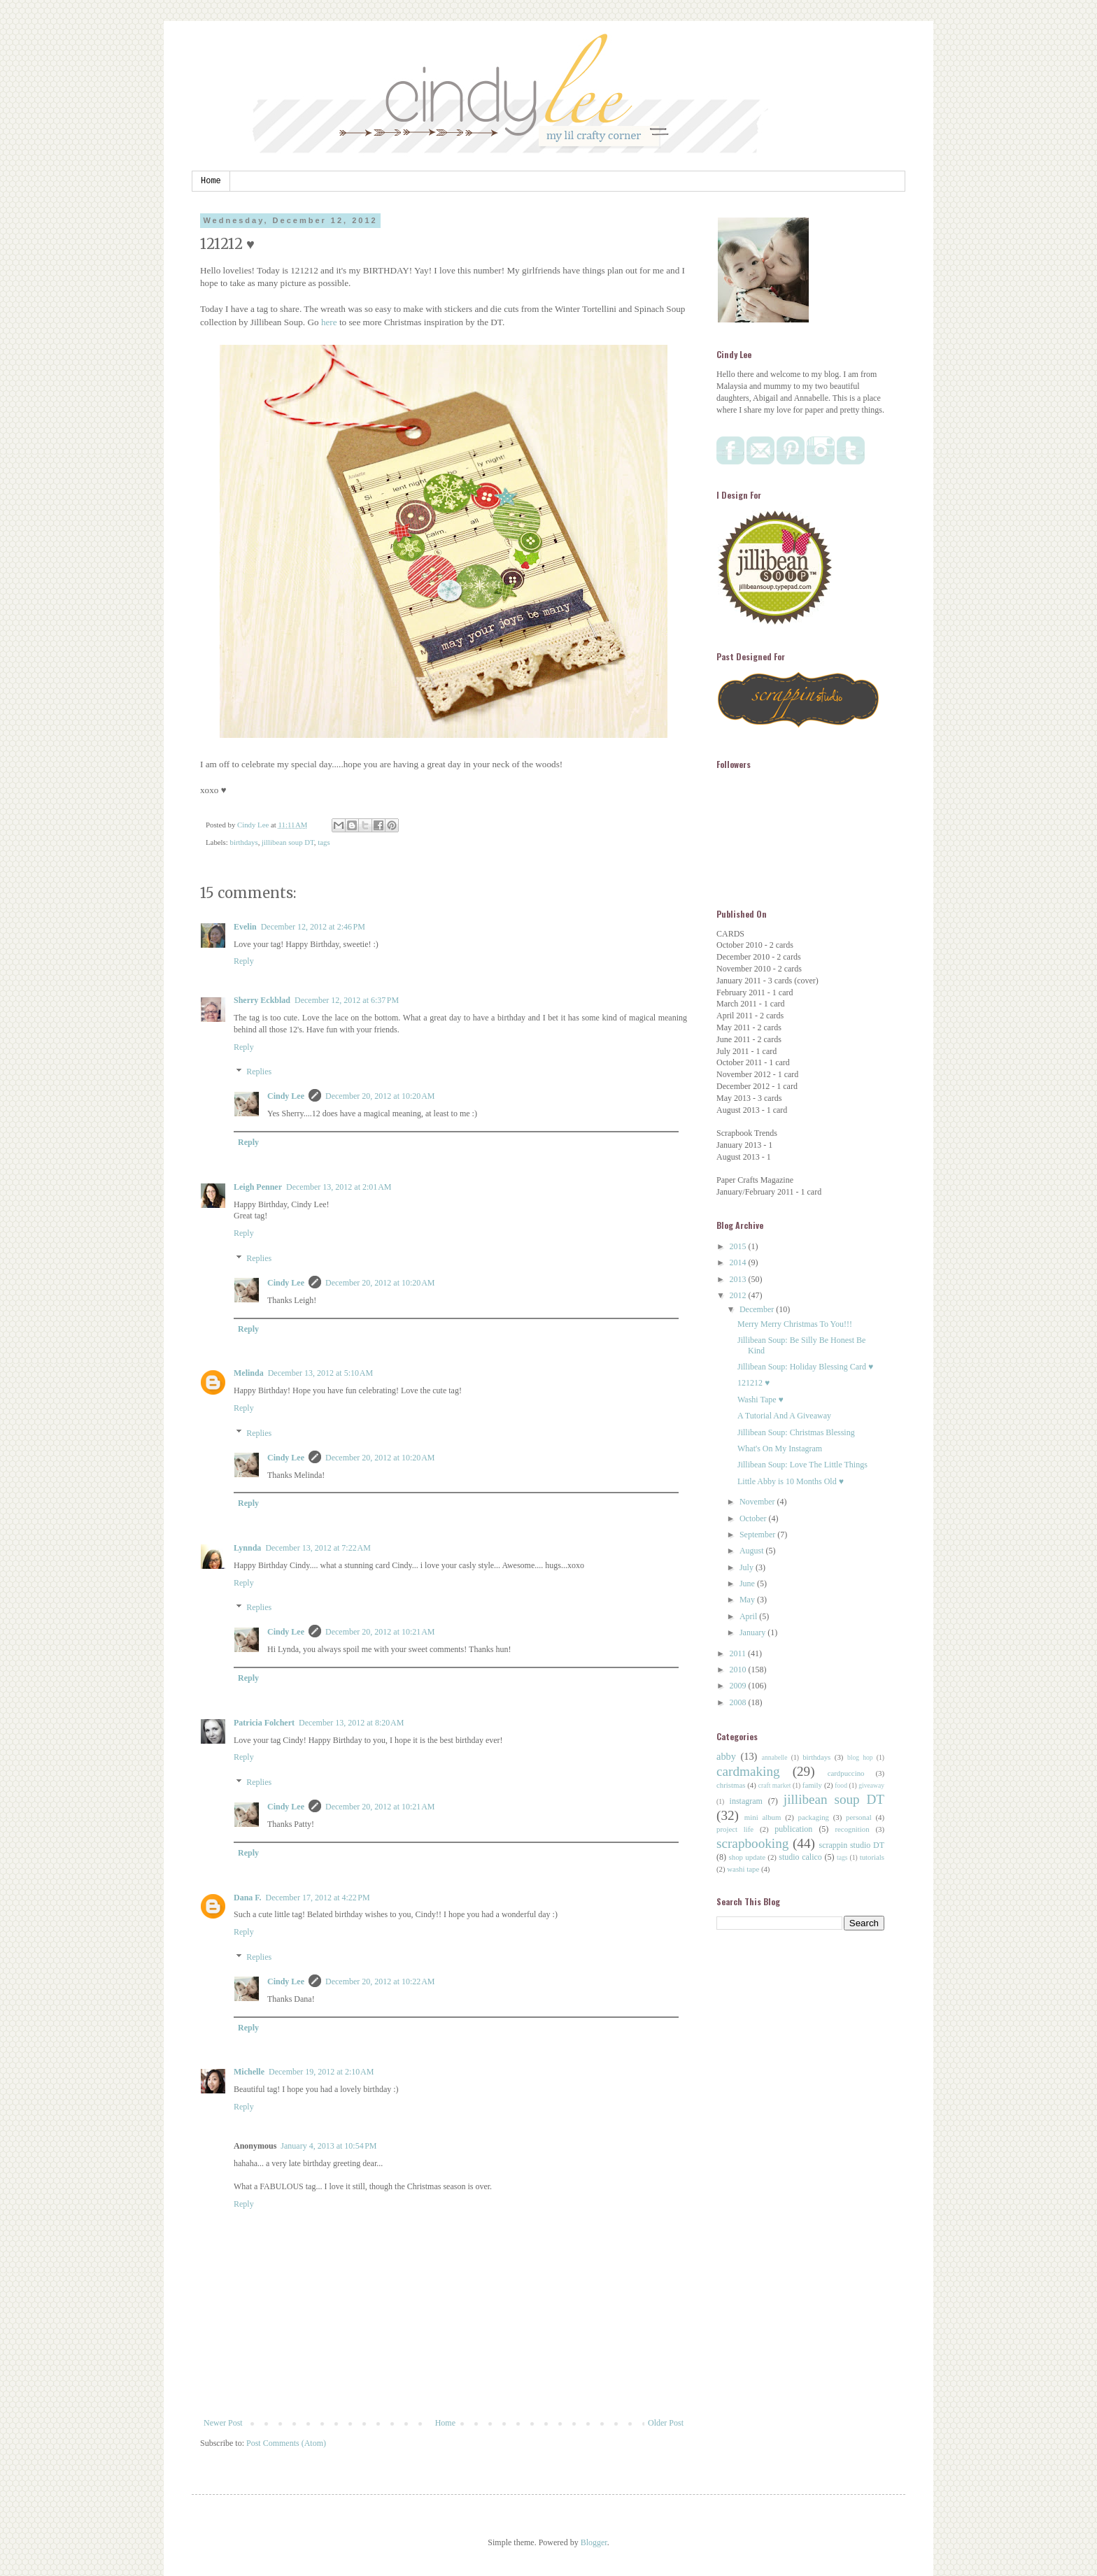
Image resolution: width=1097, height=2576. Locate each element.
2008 (739, 1702)
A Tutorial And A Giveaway (784, 1416)
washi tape (743, 1869)
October (754, 1518)
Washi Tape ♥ (760, 1399)
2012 (739, 1295)
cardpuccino (846, 1773)
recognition (852, 1829)
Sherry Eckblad (262, 1000)
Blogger (594, 2542)
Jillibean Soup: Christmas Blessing (796, 1432)
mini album (762, 1817)
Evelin (245, 927)
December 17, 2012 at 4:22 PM (318, 1897)
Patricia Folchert (264, 1723)
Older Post (666, 2423)
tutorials (872, 1857)
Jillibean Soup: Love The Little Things (802, 1465)
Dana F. (248, 1897)
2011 (739, 1653)
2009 (739, 1686)
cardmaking (748, 1771)
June (748, 1583)
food (841, 1785)
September (758, 1534)
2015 (739, 1246)
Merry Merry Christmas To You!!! (794, 1324)
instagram (746, 1801)
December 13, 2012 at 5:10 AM (320, 1373)
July (747, 1567)
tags (324, 842)
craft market (774, 1785)
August (752, 1551)
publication (793, 1829)
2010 (739, 1669)
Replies (258, 1072)
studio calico (800, 1857)
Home (211, 181)
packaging (813, 1817)
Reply (244, 961)
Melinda (249, 1373)
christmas (730, 1785)
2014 (739, 1262)
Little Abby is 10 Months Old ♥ (790, 1481)
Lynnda (247, 1548)
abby (726, 1756)
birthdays (243, 842)
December (757, 1309)
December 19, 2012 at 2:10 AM (321, 2072)
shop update (747, 1857)
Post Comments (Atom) (286, 2443)
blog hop (860, 1757)
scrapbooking (752, 1843)
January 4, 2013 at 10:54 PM (328, 2146)
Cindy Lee (285, 1096)
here (330, 322)
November (758, 1502)
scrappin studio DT (851, 1845)
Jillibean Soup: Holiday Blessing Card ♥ (805, 1367)
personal (859, 1817)
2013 (739, 1279)
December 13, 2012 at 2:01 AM (338, 1187)
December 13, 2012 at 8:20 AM (351, 1723)
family (812, 1785)
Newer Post (223, 2423)
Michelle (249, 2072)
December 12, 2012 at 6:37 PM (347, 1000)
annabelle (775, 1757)
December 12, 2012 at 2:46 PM (313, 927)
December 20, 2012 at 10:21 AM (379, 1632)
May (748, 1599)
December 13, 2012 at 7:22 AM (317, 1548)
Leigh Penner (258, 1187)
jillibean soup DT (288, 842)
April (749, 1616)
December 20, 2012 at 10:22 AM (379, 1981)
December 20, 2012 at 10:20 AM (379, 1096)
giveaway (871, 1785)
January (753, 1632)
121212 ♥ (753, 1383)
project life (734, 1829)
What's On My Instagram (779, 1448)
